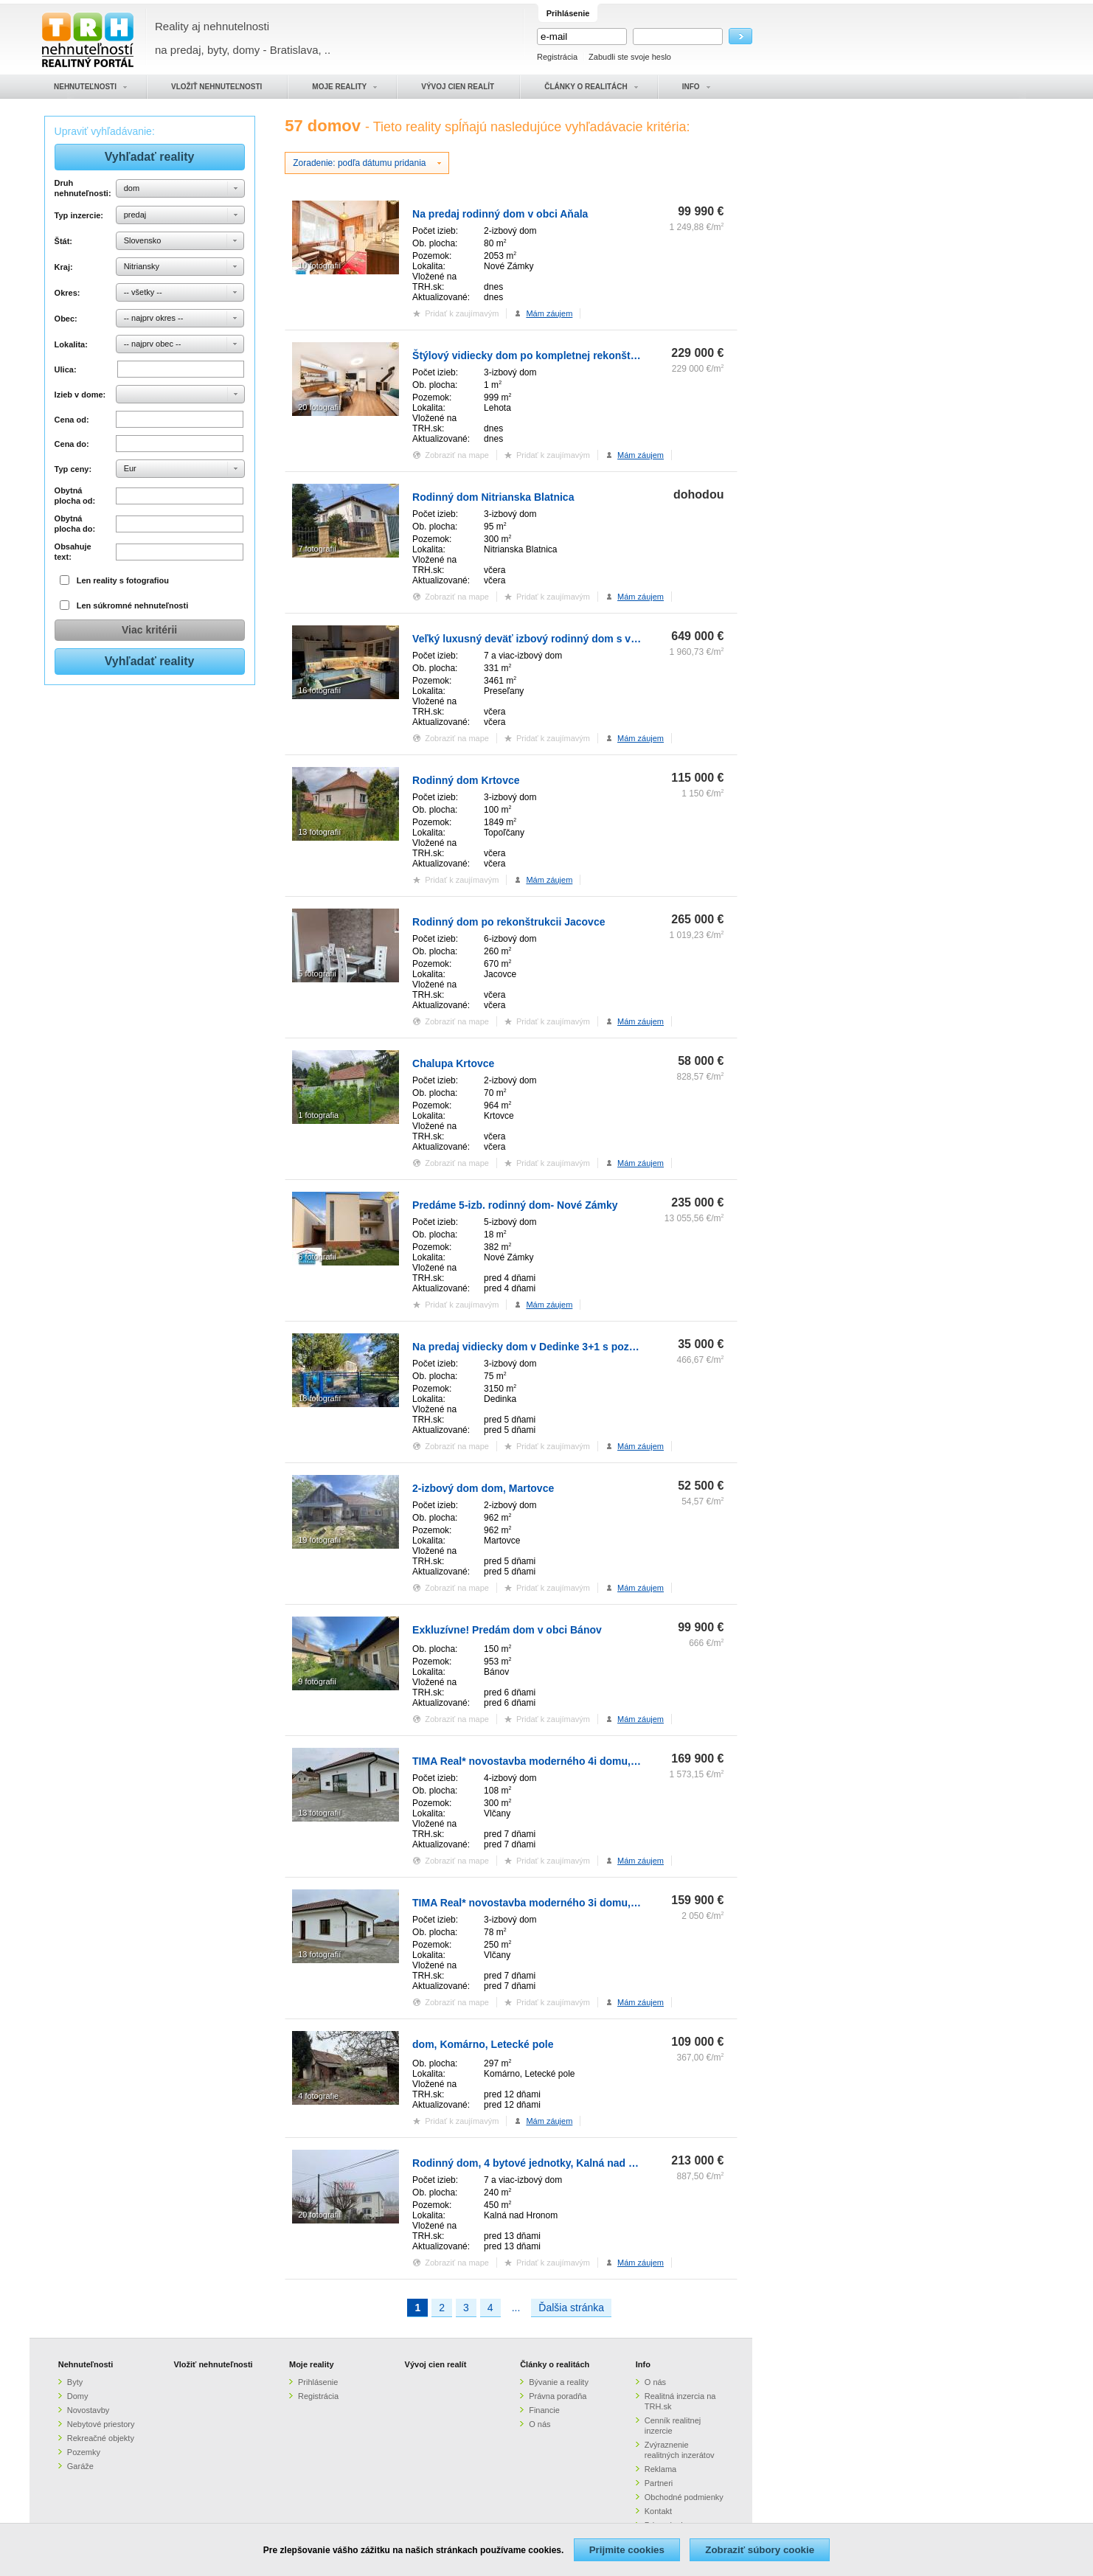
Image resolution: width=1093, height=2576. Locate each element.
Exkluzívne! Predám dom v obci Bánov (507, 1630)
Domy (78, 2396)
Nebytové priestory (101, 2424)
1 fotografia (318, 1115)
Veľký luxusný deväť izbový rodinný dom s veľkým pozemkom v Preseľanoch (602, 639)
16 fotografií (319, 690)
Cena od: (72, 419)
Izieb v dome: (80, 394)
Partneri (659, 2483)
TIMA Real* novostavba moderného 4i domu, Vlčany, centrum (562, 1761)
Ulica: (66, 369)
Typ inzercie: (79, 215)
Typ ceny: (73, 469)
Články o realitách (554, 2364)
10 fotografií (319, 265)
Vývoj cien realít (436, 2364)
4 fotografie (318, 2095)
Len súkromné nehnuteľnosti (133, 605)
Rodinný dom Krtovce (465, 780)
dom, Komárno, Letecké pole (482, 2044)
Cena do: (72, 444)
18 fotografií (319, 1398)
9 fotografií (317, 1681)
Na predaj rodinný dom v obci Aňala (500, 214)
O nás (539, 2424)
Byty (75, 2382)
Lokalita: (71, 344)
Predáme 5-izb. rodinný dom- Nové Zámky (515, 1205)
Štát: (63, 241)
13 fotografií (319, 831)
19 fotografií (319, 1539)
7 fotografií (317, 548)
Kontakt (658, 2511)
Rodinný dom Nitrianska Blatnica (493, 497)
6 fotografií (317, 1256)
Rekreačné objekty (100, 2438)
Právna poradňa (557, 2396)
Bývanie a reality (559, 2382)
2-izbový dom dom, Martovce (483, 1488)
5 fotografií (317, 973)
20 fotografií (319, 407)
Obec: (66, 318)
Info (643, 2364)
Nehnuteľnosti (86, 2364)
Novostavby (88, 2410)
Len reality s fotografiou (123, 580)
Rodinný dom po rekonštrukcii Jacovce (508, 922)
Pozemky (83, 2452)
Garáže (80, 2466)
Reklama (660, 2469)
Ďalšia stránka (571, 2307)
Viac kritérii (149, 630)
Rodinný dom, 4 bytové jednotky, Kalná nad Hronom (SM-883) (563, 2163)
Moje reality (311, 2364)
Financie (544, 2410)
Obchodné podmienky (684, 2497)
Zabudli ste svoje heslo (630, 56)
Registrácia (557, 56)
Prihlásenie (318, 2382)
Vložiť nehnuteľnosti (212, 2364)
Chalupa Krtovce (453, 1063)
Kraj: (64, 267)
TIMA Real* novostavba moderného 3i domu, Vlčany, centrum (562, 1903)
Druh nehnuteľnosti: (83, 188)
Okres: (67, 292)
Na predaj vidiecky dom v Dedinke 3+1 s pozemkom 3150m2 (559, 1347)
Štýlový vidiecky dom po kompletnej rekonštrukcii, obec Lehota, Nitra (583, 355)
